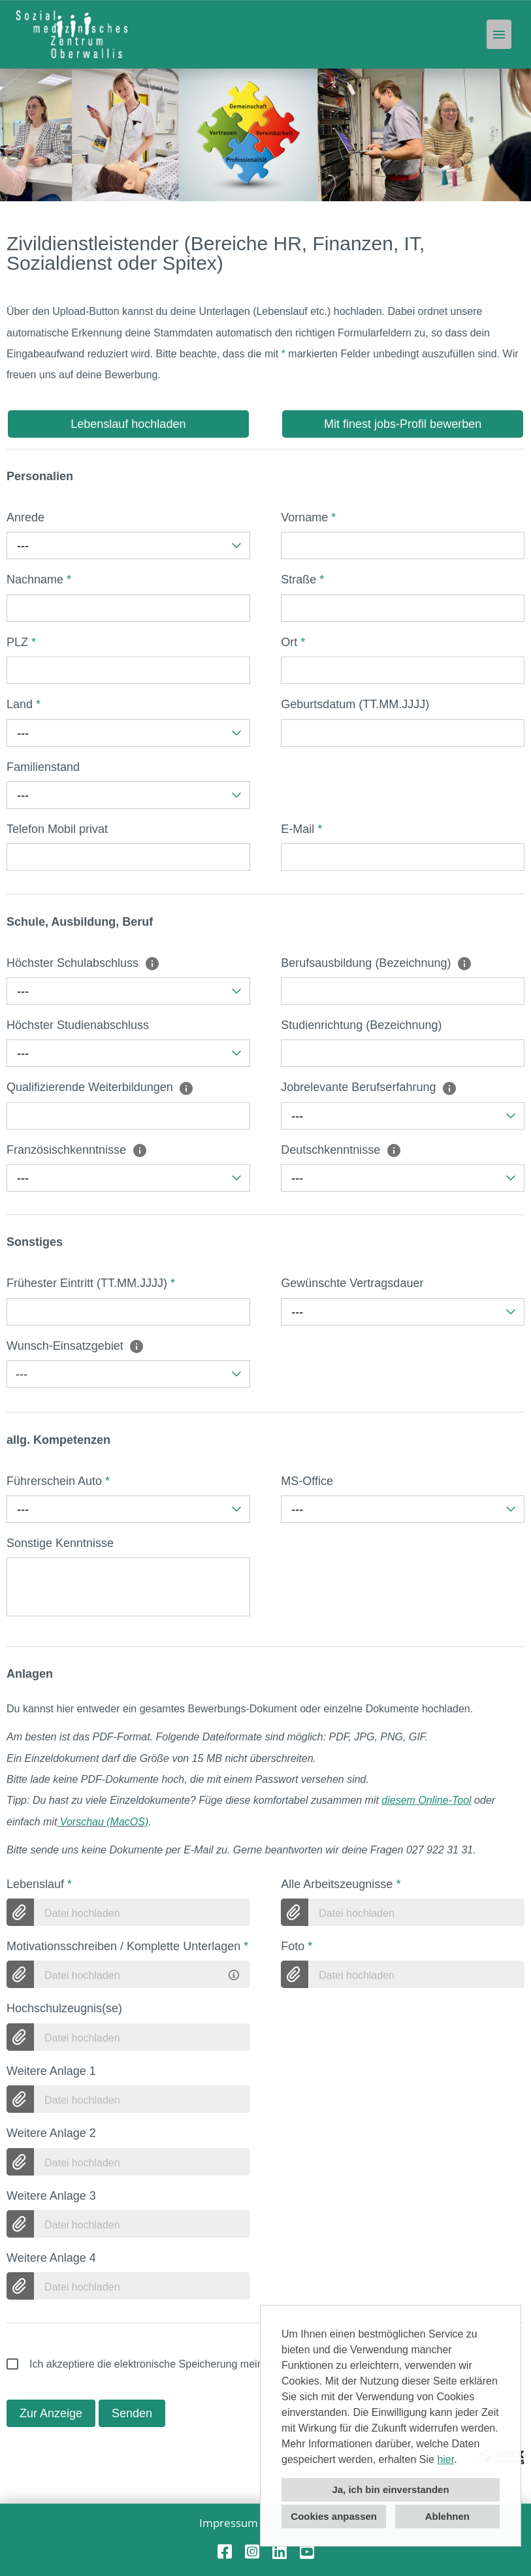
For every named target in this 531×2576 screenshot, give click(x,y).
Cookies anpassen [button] (334, 2516)
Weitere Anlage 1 (51, 2071)
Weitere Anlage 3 (51, 2195)
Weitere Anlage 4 (51, 2257)
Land (23, 704)
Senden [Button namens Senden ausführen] (132, 2413)
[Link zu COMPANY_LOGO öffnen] (71, 34)
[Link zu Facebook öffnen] (224, 2551)
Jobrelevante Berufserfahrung (369, 1087)
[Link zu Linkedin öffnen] (279, 2551)
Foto (296, 1946)
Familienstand (43, 767)
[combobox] (128, 545)
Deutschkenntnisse (341, 1149)
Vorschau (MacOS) (104, 1821)
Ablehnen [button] (447, 2516)
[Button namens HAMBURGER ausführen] (499, 34)
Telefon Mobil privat (57, 829)
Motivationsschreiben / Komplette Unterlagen (127, 1946)
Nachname (39, 579)
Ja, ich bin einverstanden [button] (390, 2489)
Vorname (308, 517)
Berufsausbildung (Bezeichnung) (376, 963)
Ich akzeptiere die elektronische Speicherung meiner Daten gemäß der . (235, 2364)
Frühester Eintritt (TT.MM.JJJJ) (91, 1283)
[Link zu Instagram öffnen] (252, 2551)
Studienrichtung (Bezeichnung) (361, 1025)
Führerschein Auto (58, 1481)
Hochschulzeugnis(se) (64, 2008)
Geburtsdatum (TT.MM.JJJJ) (355, 704)
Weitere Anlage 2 (51, 2133)
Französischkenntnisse (77, 1149)
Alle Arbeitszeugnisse (340, 1884)
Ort (293, 642)
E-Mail (301, 829)
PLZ (21, 642)
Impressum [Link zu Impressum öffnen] (228, 2522)
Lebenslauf (39, 1884)
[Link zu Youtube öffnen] (307, 2551)
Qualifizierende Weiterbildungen (100, 1087)
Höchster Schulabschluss (83, 963)
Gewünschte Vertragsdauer (352, 1283)
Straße (302, 579)
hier (445, 2459)
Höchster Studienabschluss (78, 1025)
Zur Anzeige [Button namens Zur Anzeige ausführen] (51, 2413)
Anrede (25, 517)
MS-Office (307, 1481)
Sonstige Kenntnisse (60, 1543)
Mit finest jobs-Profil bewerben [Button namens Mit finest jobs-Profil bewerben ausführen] (402, 424)
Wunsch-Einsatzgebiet (75, 1345)
